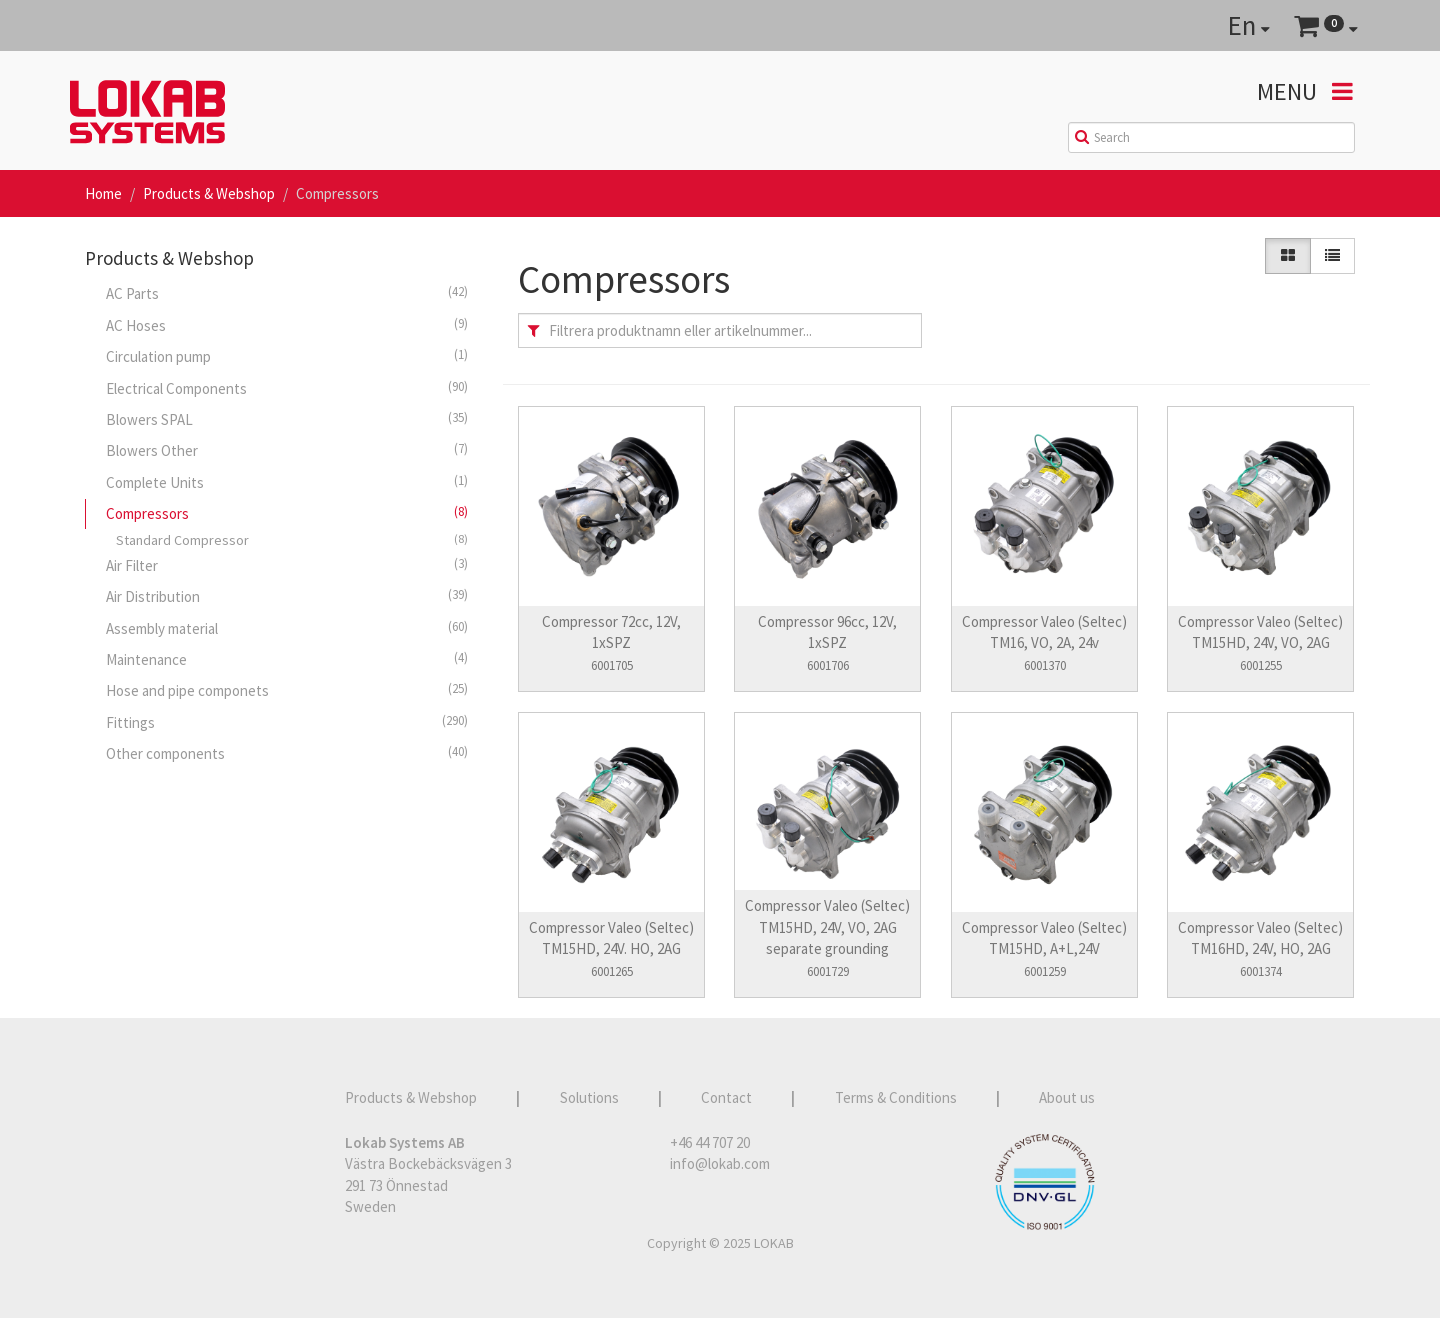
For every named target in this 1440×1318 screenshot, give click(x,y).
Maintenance (287, 659)
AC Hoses (287, 325)
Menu (1305, 91)
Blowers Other (287, 450)
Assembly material (287, 628)
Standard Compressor (292, 539)
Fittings (287, 722)
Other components (287, 753)
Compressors (287, 513)
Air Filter (287, 565)
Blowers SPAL (287, 419)
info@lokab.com (720, 1163)
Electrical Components (287, 388)
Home (103, 193)
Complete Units (287, 482)
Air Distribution (287, 596)
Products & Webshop (209, 193)
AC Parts (287, 293)
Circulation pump (287, 356)
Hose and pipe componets (287, 690)
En (1249, 25)
